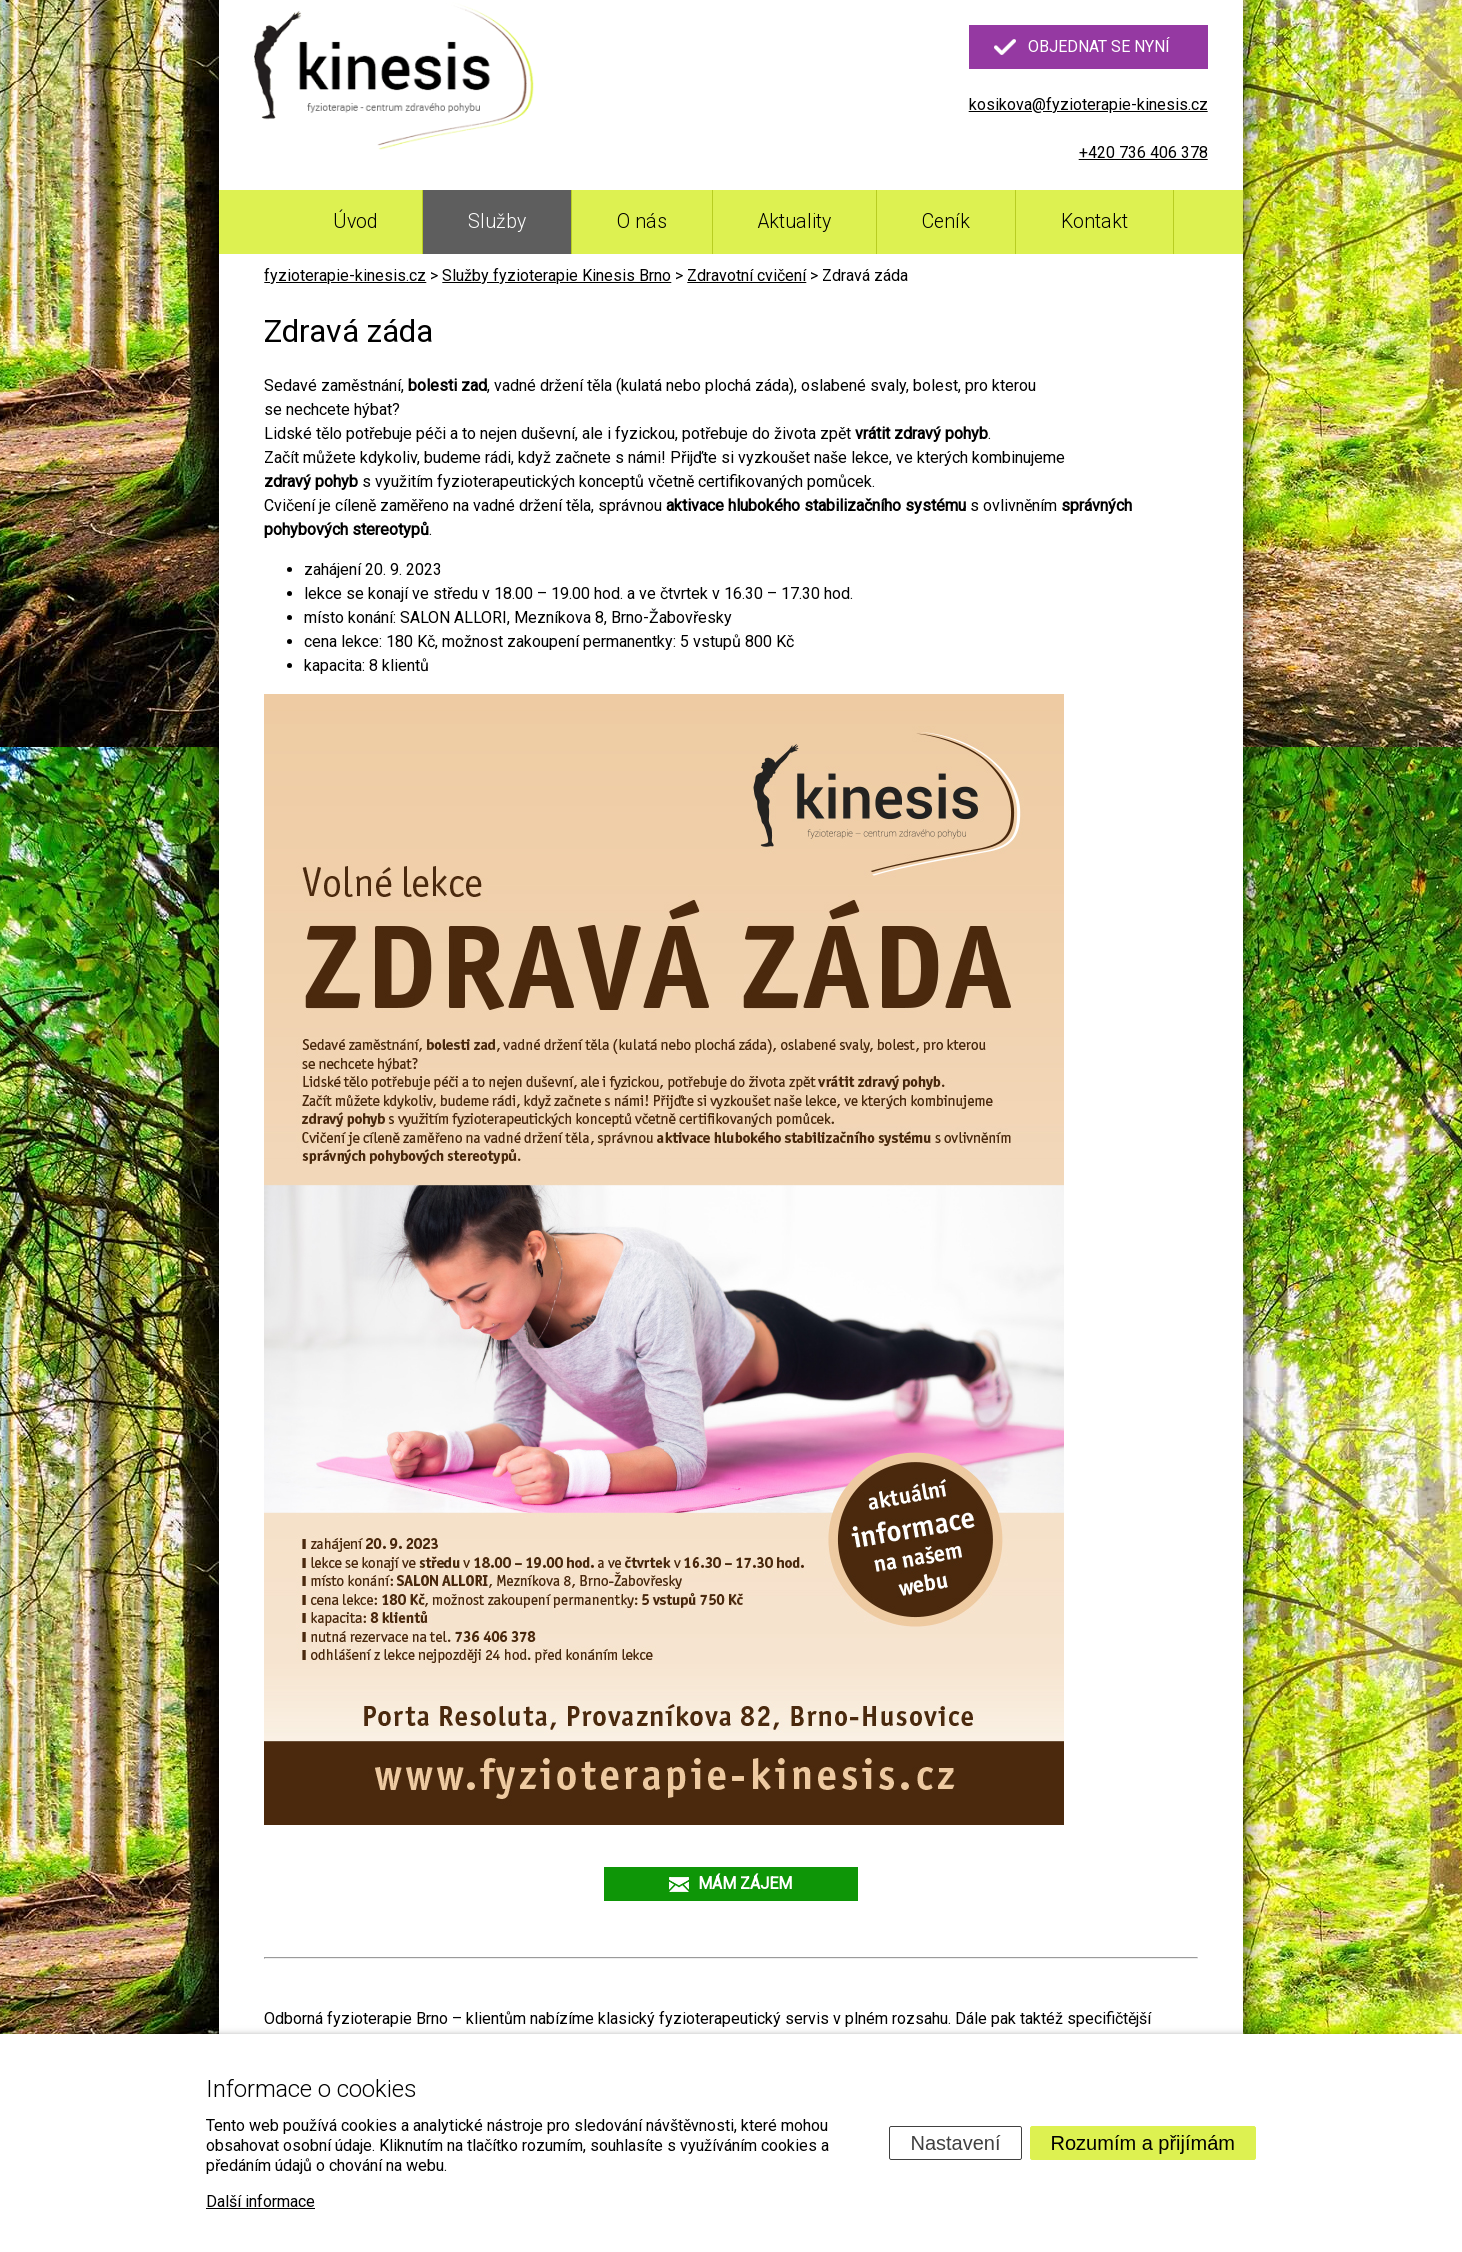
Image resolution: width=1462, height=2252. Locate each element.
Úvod (355, 221)
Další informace (260, 2201)
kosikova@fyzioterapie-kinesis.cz (1088, 104)
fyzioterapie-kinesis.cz (345, 275)
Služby (497, 221)
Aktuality (794, 221)
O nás (642, 221)
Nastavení (955, 2143)
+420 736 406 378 (1143, 152)
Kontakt (1094, 221)
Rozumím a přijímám (1143, 2143)
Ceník (946, 221)
